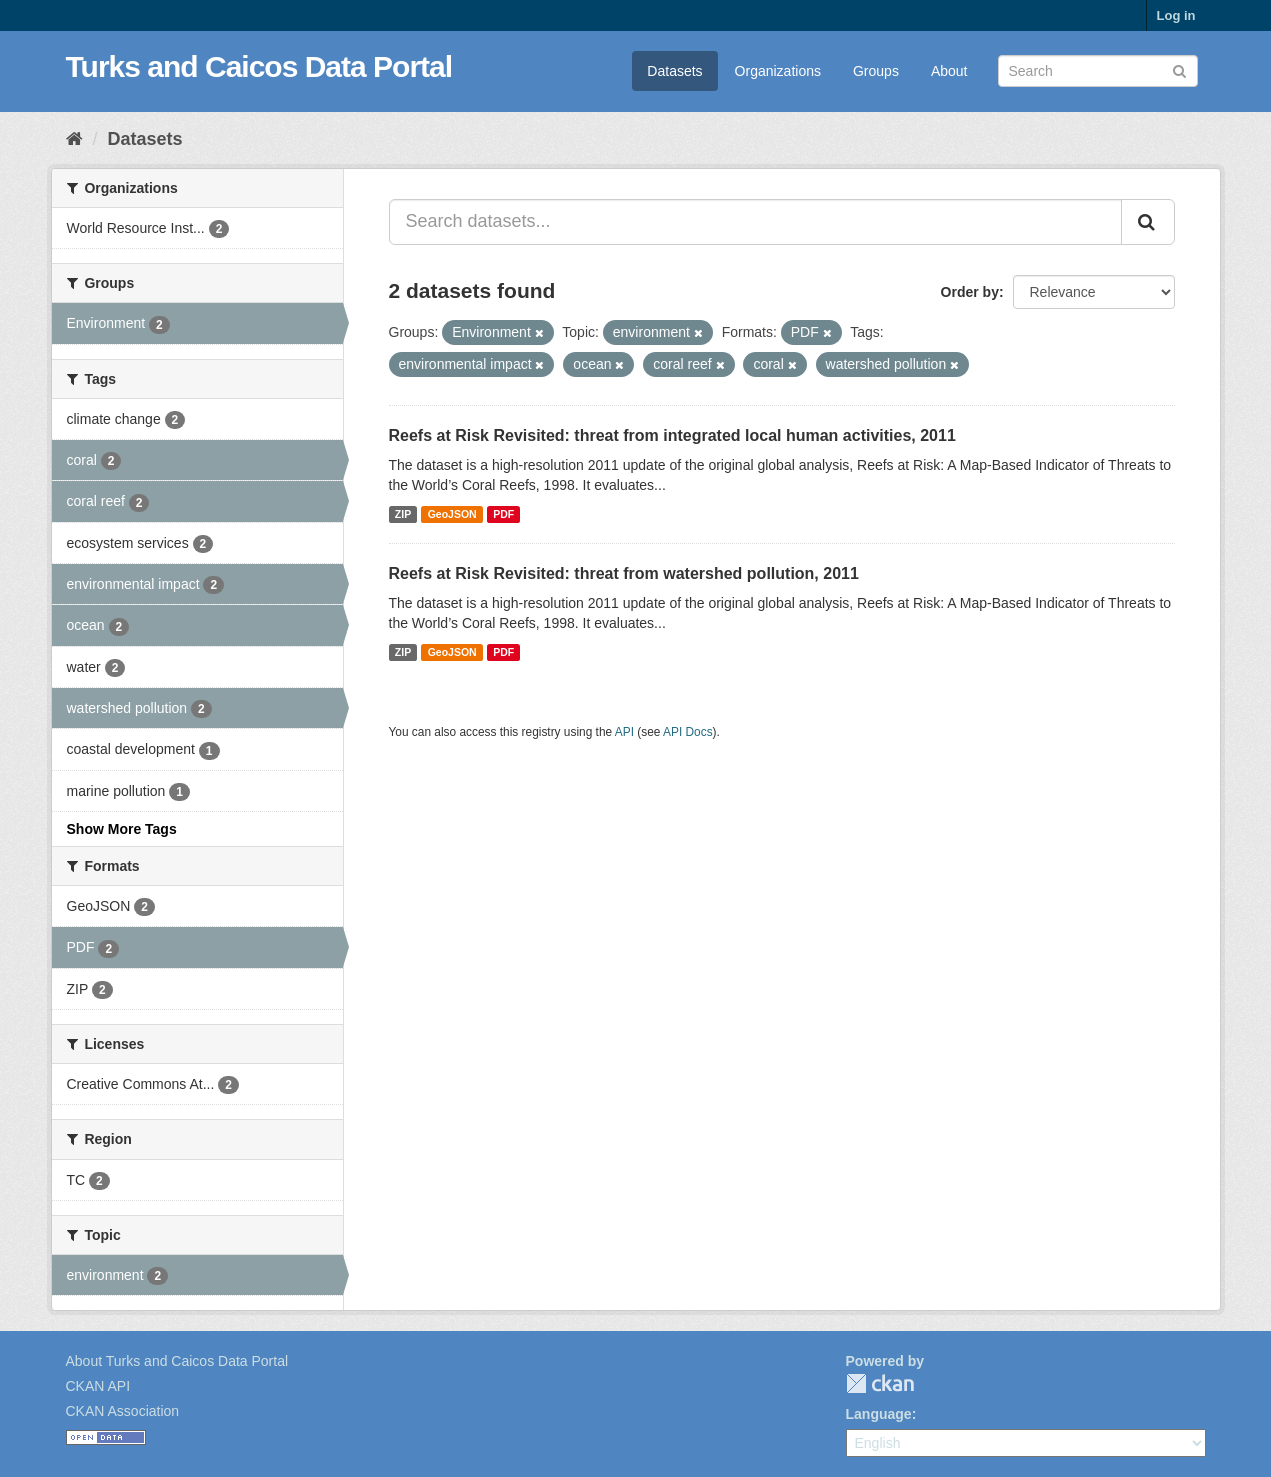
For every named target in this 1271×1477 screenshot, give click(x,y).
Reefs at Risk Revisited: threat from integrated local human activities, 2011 (672, 435)
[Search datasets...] (755, 222)
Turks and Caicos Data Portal (259, 66)
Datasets (674, 71)
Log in (1176, 15)
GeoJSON (452, 514)
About (949, 71)
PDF (503, 514)
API (624, 732)
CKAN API (98, 1386)
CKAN (880, 1383)
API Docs (688, 732)
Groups (876, 71)
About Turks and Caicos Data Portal (177, 1361)
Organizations (778, 71)
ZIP (403, 514)
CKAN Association (123, 1411)
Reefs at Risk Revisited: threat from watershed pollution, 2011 (624, 573)
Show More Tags (122, 829)
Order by (970, 292)
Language (879, 1414)
